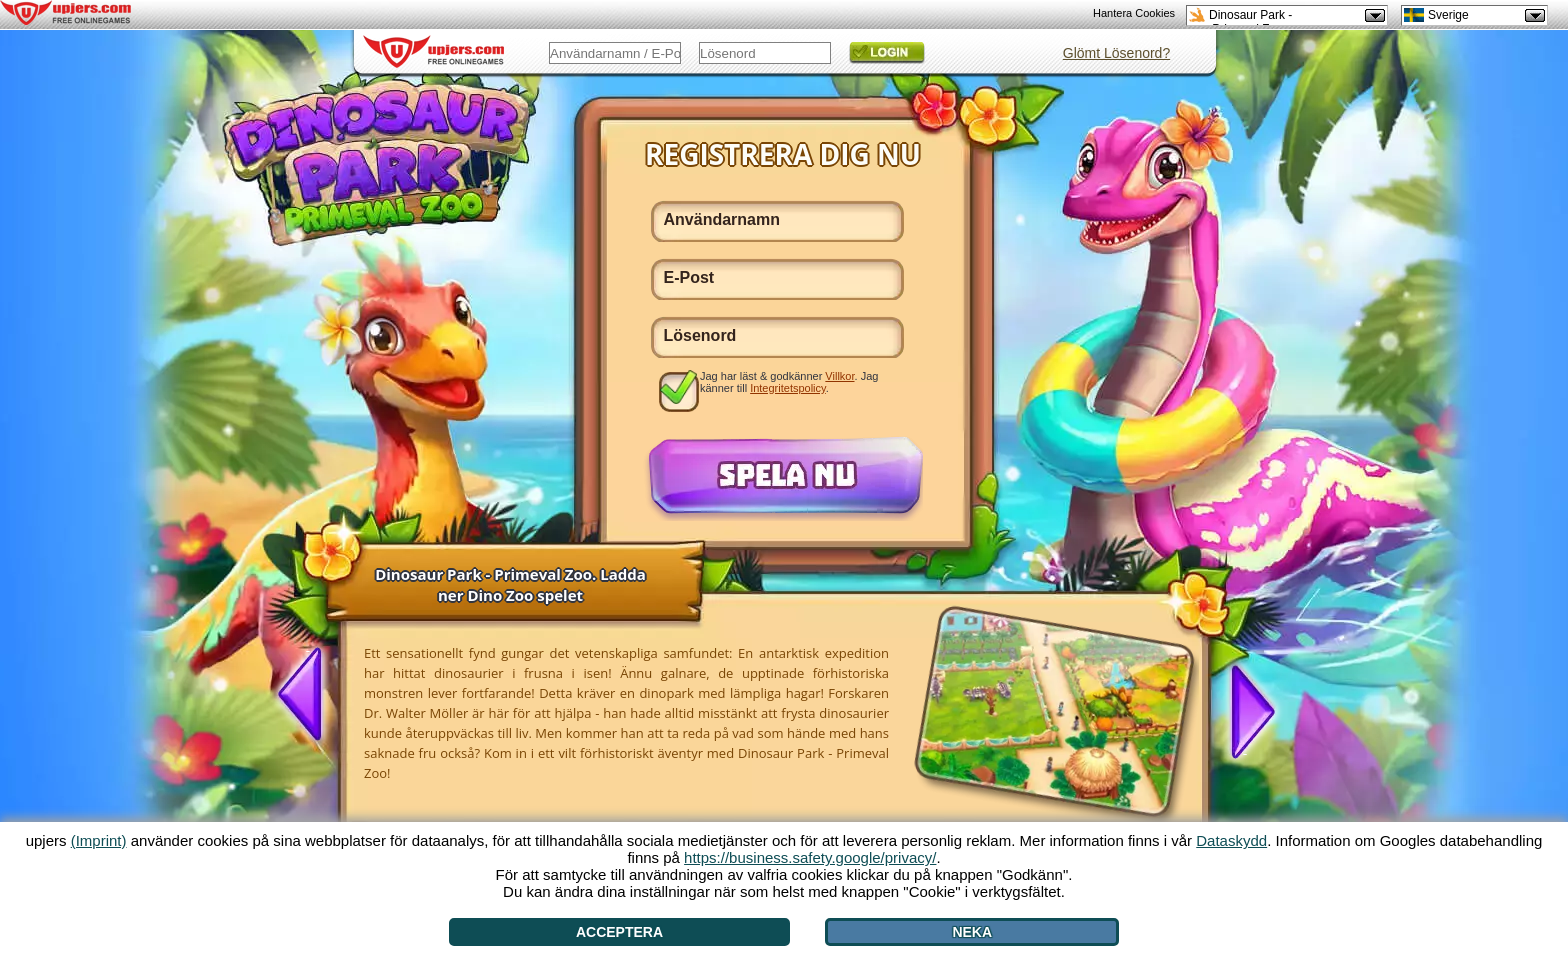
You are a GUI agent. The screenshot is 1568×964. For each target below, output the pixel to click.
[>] (1245, 710)
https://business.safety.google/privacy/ (810, 857)
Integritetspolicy (788, 388)
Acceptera (619, 932)
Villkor (839, 376)
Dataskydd (1231, 840)
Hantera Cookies (1134, 13)
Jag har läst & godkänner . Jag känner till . (789, 382)
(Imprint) (99, 840)
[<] (308, 696)
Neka (972, 932)
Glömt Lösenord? (1116, 53)
